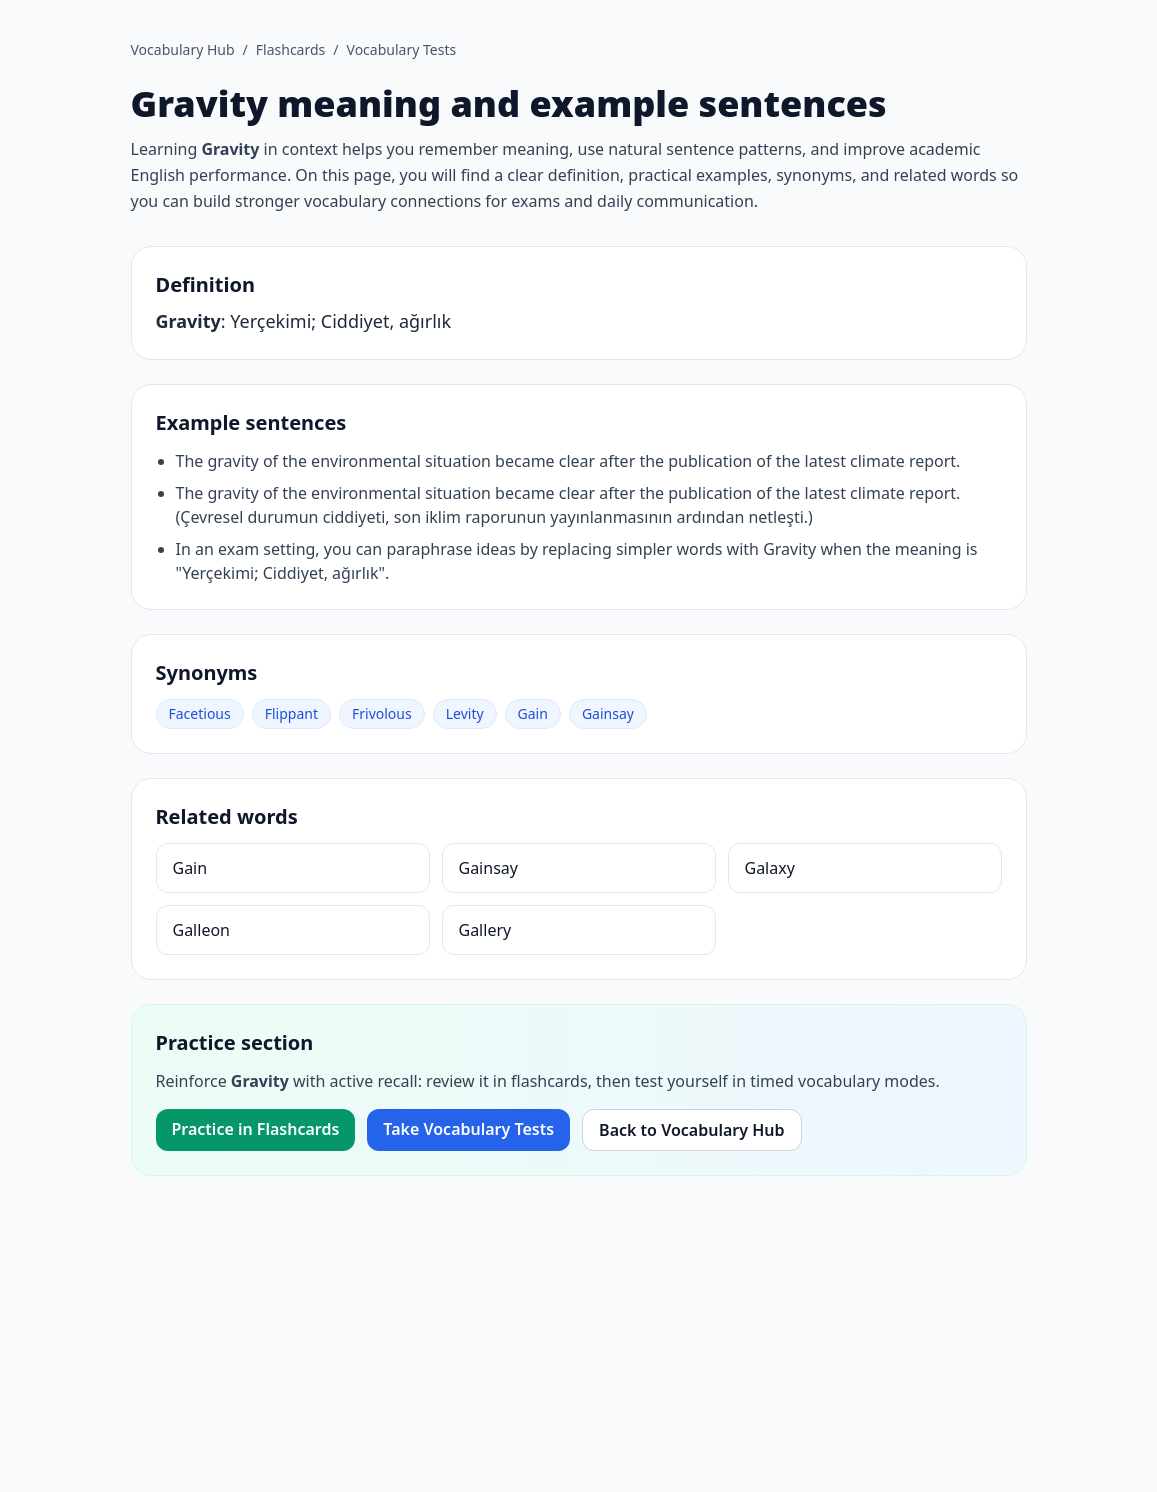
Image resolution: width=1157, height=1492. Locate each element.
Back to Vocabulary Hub (691, 1130)
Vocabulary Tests (402, 49)
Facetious (200, 713)
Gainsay (608, 713)
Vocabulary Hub (183, 49)
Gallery (485, 930)
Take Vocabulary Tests (468, 1129)
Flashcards (290, 49)
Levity (465, 713)
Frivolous (382, 713)
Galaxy (770, 868)
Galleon (201, 930)
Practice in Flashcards (256, 1129)
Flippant (291, 713)
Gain (533, 713)
